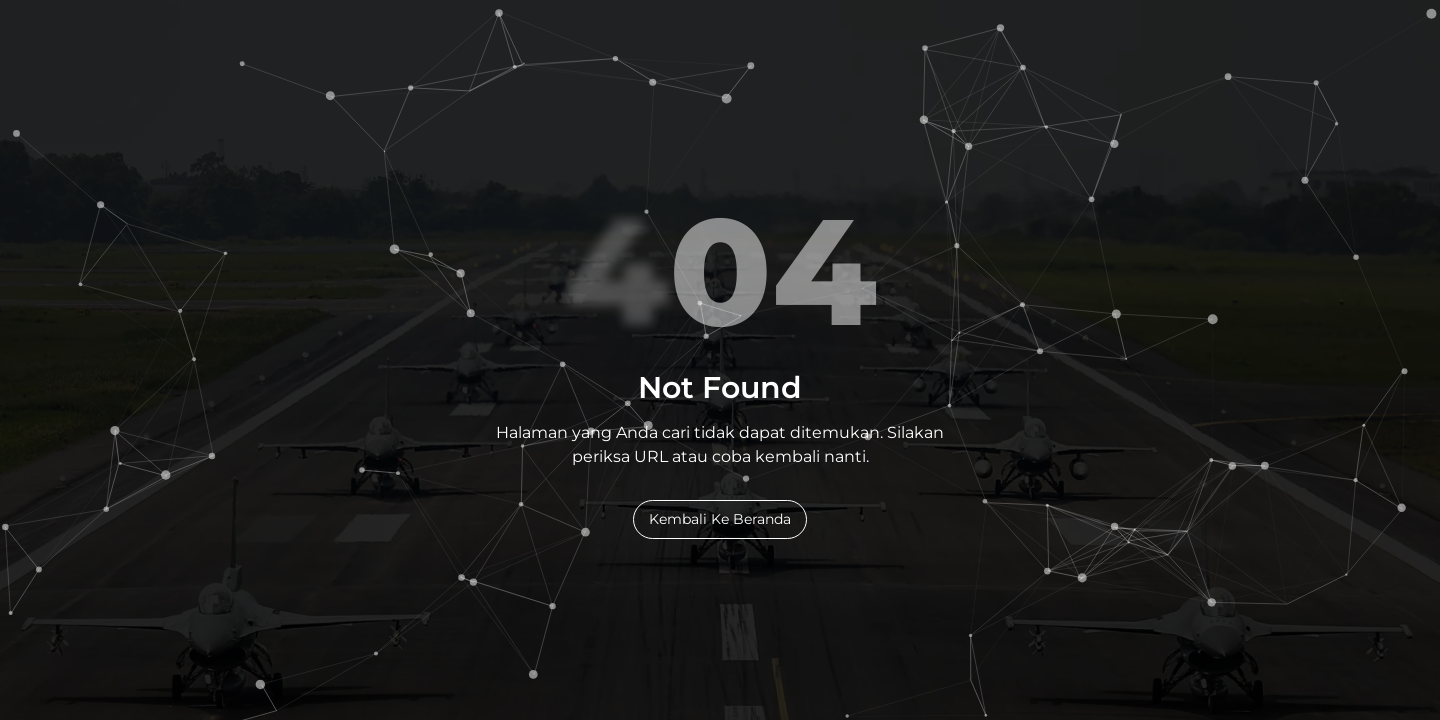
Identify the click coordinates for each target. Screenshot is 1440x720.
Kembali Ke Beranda (720, 519)
